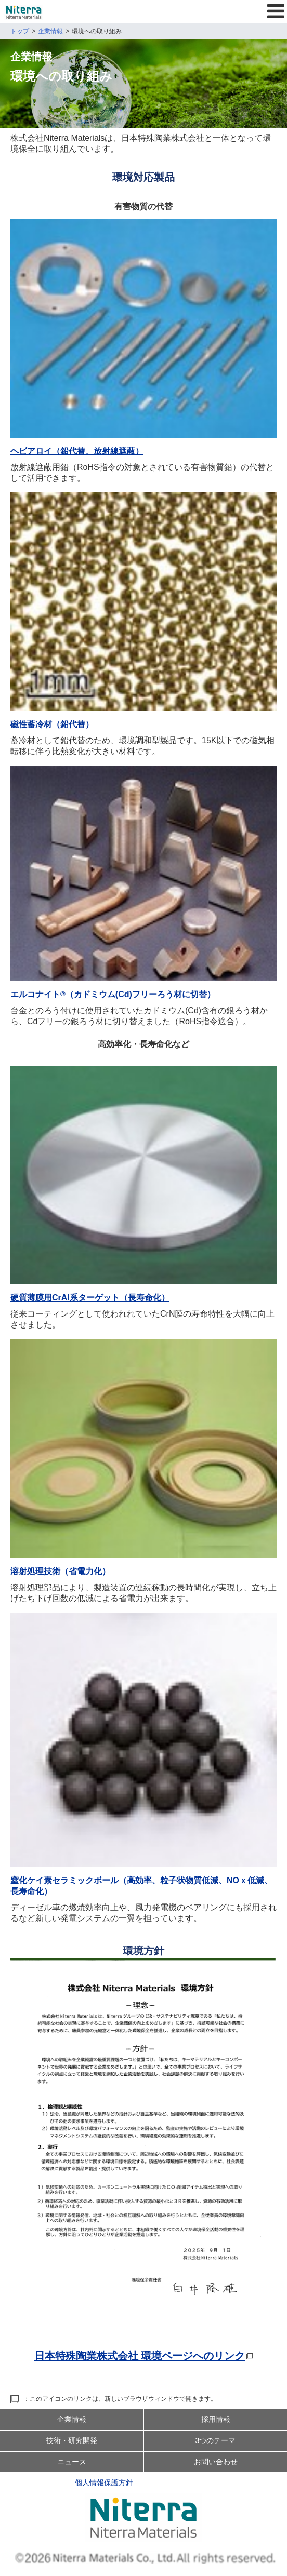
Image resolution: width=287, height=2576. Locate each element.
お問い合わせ (216, 2462)
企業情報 (50, 31)
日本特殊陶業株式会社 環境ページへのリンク (139, 2356)
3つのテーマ (215, 2440)
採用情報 (215, 2419)
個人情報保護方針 (104, 2482)
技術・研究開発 (71, 2440)
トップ (19, 31)
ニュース (71, 2462)
